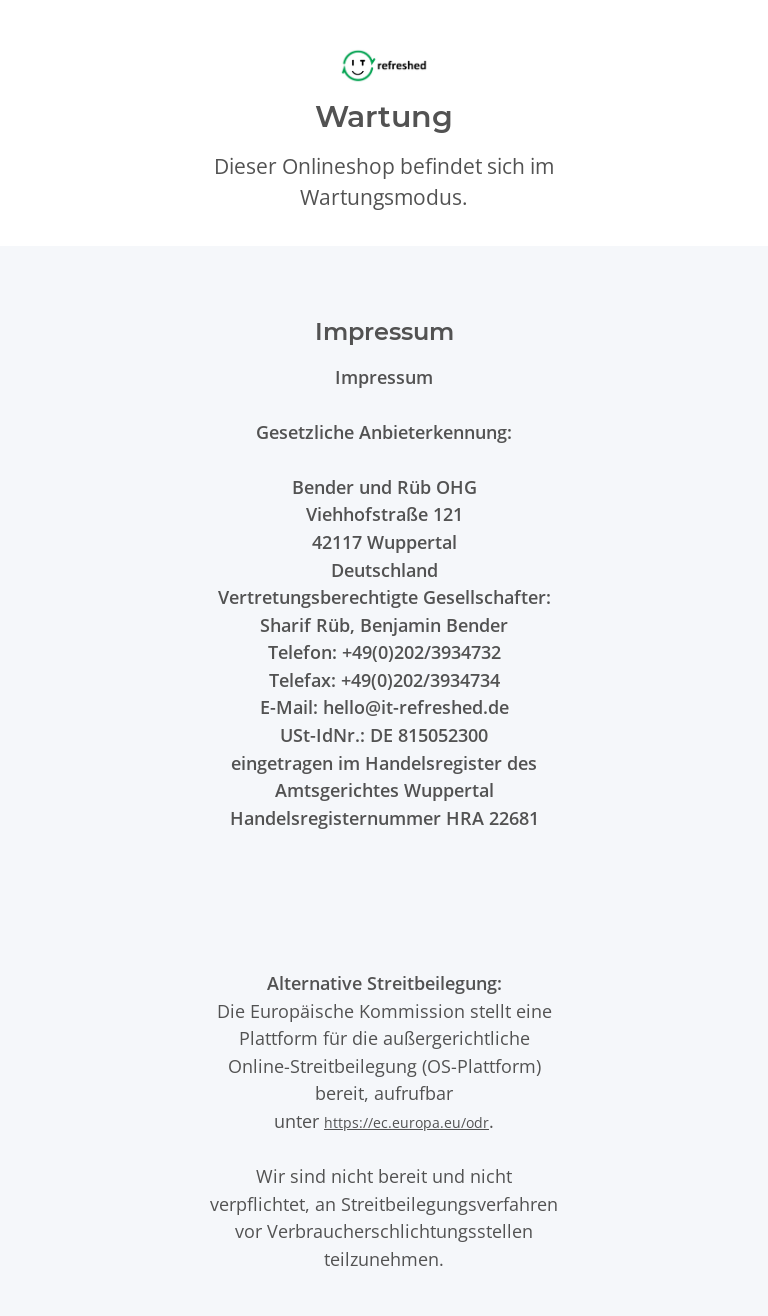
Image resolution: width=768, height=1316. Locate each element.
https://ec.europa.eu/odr (406, 1122)
